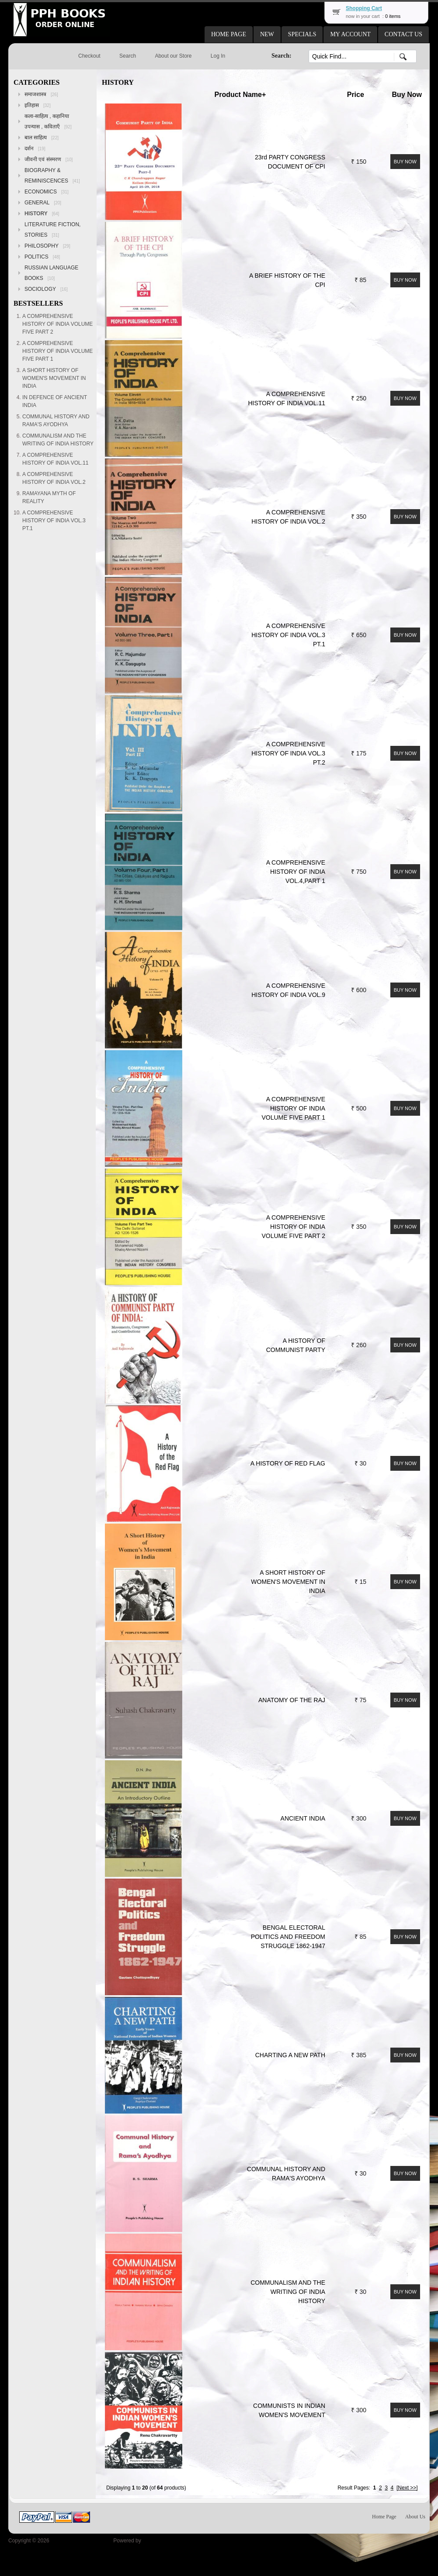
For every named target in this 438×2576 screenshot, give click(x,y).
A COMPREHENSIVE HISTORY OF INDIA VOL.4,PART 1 (295, 871)
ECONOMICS (46, 192)
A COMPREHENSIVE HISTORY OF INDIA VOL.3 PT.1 (288, 635)
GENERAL (42, 203)
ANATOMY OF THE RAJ (291, 1700)
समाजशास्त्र (41, 94)
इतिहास (37, 105)
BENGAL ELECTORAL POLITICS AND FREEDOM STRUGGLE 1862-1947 (288, 1936)
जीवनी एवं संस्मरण (48, 159)
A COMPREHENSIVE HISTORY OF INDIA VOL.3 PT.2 (288, 753)
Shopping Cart (364, 8)
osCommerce (158, 2541)
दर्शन (34, 148)
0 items (392, 16)
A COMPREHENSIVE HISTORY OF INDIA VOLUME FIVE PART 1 (294, 1108)
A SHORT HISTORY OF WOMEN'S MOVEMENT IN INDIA (288, 1581)
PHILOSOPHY (47, 246)
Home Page (384, 2517)
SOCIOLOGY (46, 289)
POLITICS (42, 257)
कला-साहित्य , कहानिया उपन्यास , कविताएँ (48, 121)
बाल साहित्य (41, 137)
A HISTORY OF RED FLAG (287, 1463)
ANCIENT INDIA (303, 1818)
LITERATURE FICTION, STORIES (52, 229)
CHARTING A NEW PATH (290, 2055)
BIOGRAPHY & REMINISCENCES (52, 175)
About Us (415, 2517)
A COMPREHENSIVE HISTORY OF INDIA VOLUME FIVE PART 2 (294, 1226)
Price (355, 94)
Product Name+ (240, 94)
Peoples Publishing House (81, 2541)
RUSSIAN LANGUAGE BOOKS (51, 273)
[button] (229, 34)
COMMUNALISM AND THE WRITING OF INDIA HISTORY (287, 2291)
